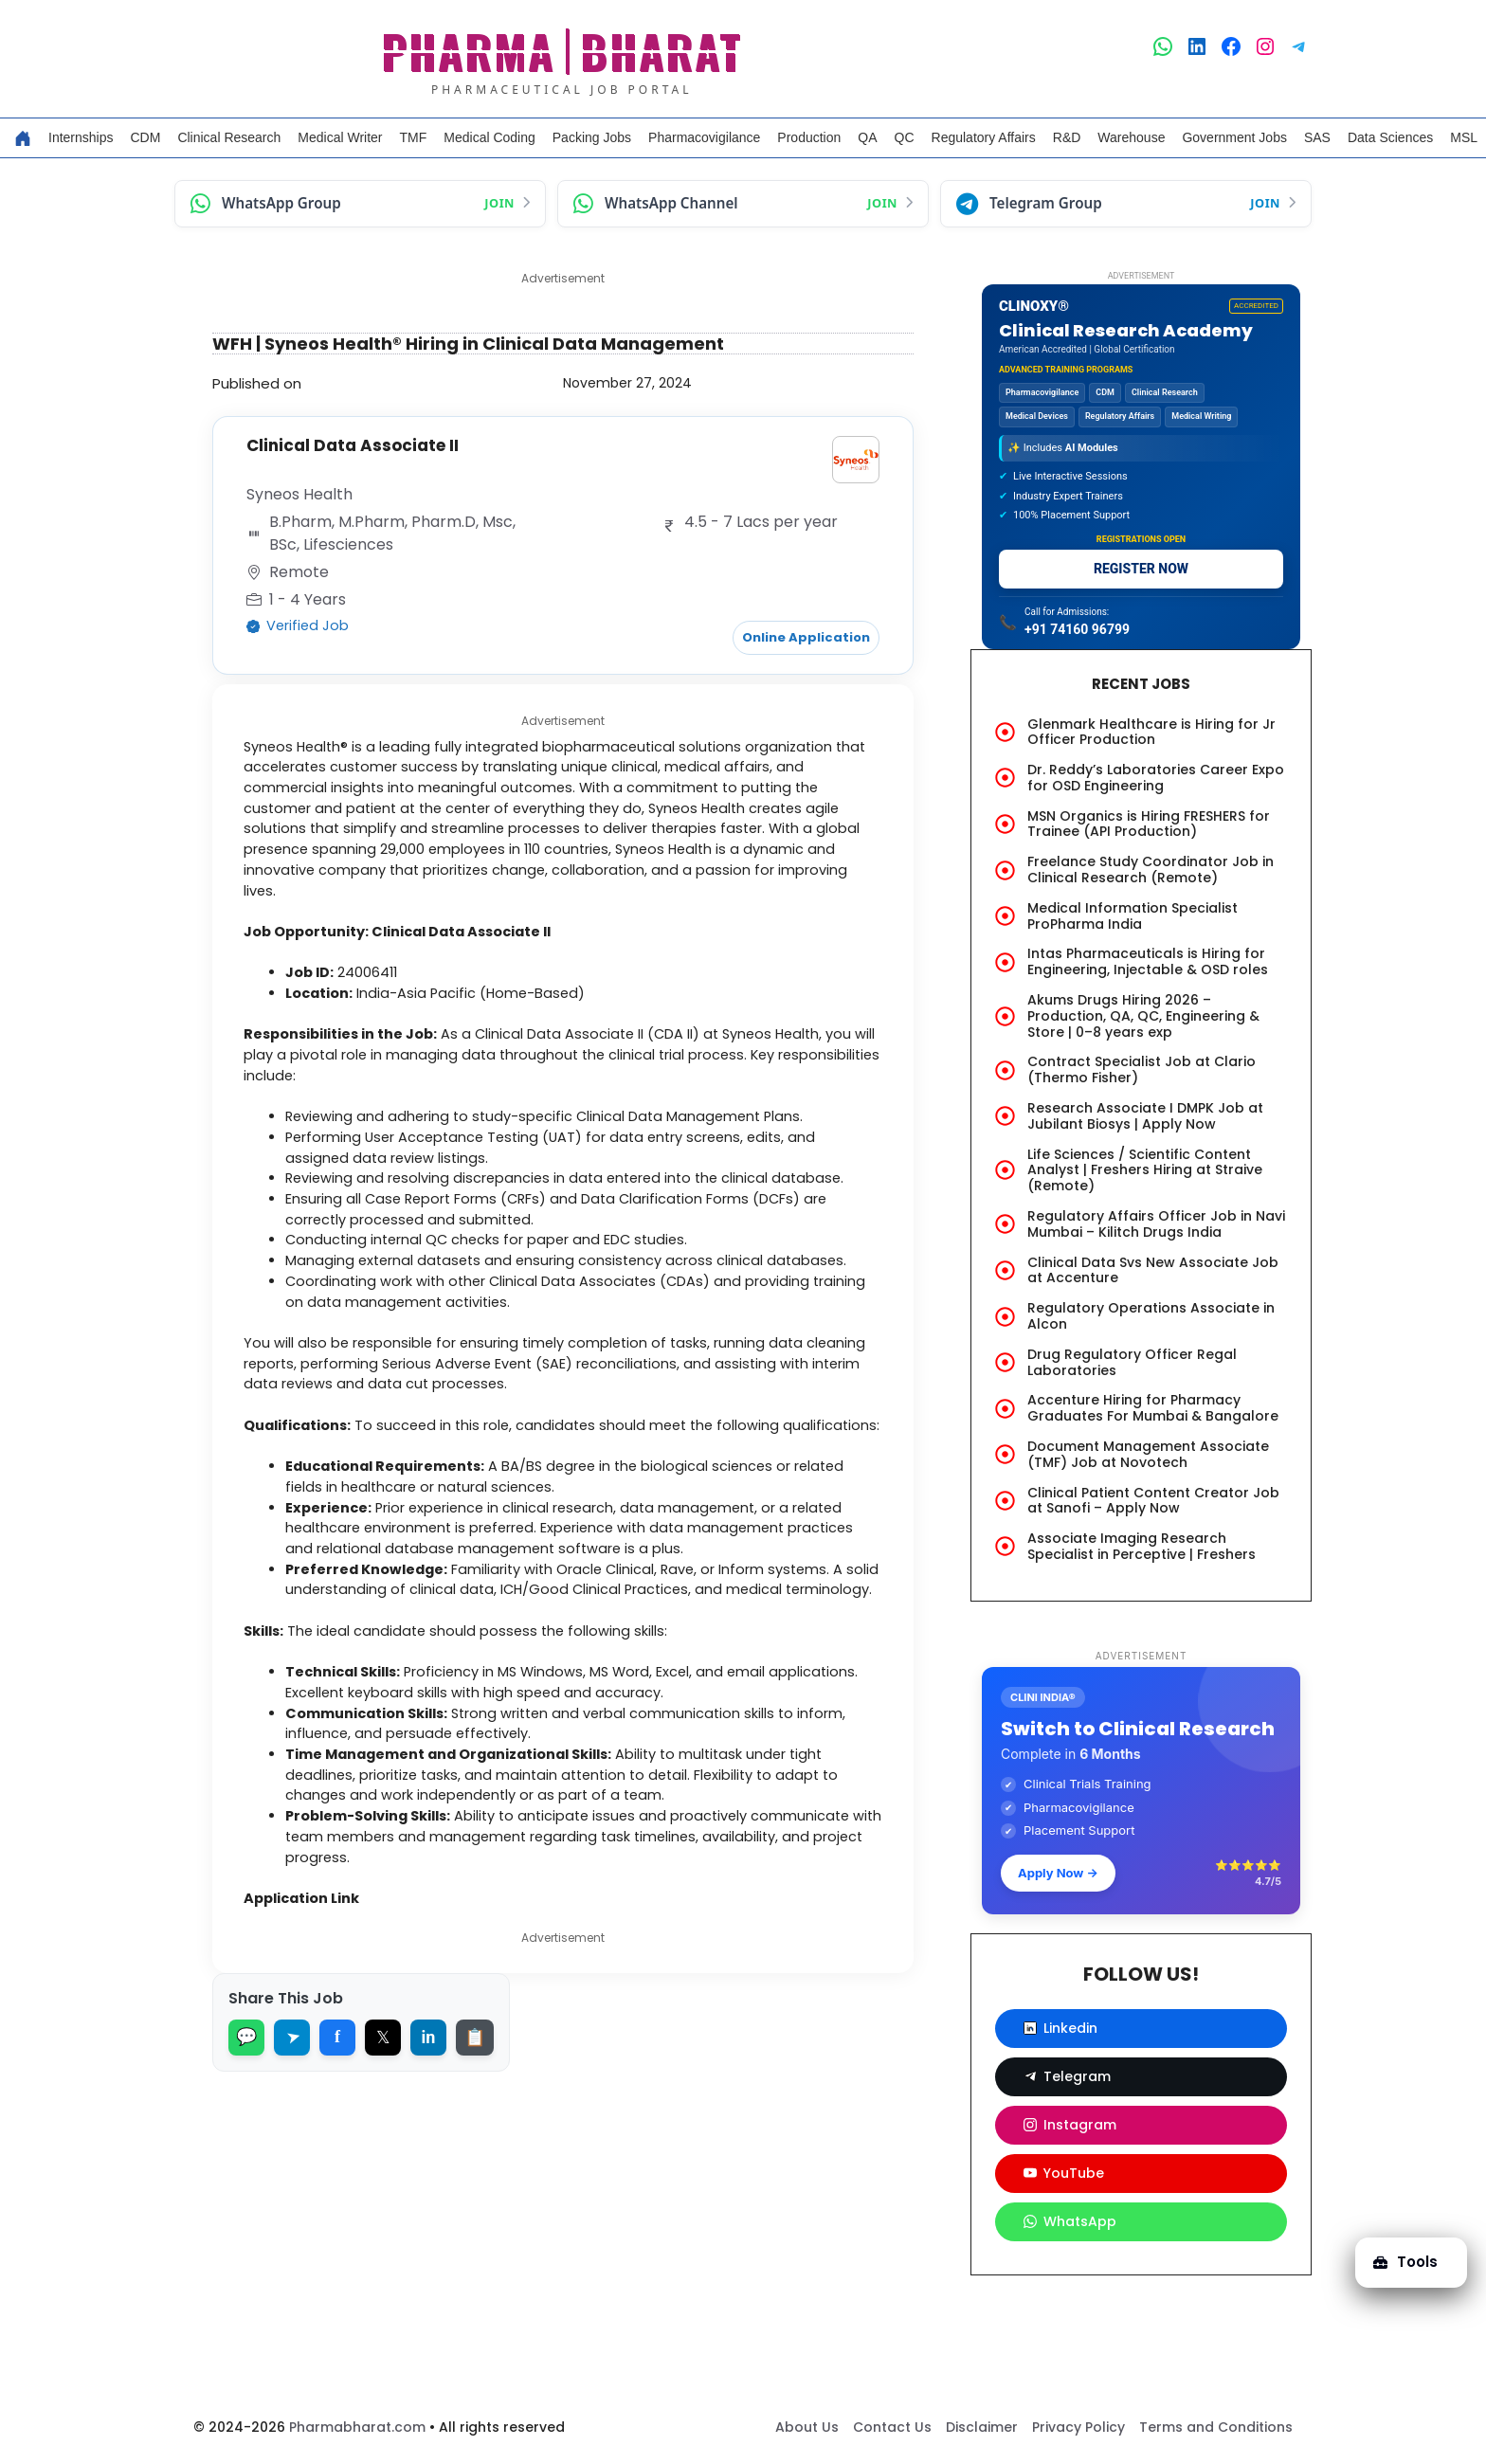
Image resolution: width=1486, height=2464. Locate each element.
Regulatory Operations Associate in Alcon (1151, 1315)
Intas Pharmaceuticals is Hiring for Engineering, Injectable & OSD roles (1147, 961)
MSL (1463, 137)
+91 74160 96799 (1077, 629)
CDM (145, 137)
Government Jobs (1234, 137)
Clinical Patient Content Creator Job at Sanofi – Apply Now (1153, 1500)
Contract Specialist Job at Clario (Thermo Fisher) (1141, 1069)
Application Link (311, 1984)
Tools (1404, 2262)
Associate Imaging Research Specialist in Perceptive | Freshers (1141, 1546)
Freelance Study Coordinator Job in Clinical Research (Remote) (1150, 869)
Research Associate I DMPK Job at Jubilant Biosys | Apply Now (1145, 1115)
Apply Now (1058, 1872)
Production (809, 137)
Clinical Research (229, 137)
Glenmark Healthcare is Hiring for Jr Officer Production (1151, 732)
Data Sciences (1390, 137)
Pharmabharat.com (357, 2427)
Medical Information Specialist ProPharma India (1132, 915)
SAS (1317, 137)
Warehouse (1131, 137)
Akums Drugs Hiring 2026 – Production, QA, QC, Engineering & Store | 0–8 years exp (1143, 1016)
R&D (1067, 137)
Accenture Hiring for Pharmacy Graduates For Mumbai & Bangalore (1152, 1407)
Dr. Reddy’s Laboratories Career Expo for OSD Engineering (1155, 777)
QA (867, 137)
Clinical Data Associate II (357, 445)
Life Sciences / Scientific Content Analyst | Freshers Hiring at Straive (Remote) (1144, 1170)
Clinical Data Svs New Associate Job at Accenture (1152, 1270)
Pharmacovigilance (704, 137)
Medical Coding (489, 137)
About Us (807, 2427)
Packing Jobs (592, 137)
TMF (413, 137)
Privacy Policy (1078, 2427)
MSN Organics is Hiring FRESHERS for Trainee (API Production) (1148, 824)
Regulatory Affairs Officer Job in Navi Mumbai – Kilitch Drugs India (1156, 1223)
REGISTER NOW (1141, 568)
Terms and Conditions (1216, 2427)
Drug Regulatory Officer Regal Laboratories (1132, 1362)
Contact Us (892, 2427)
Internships (80, 137)
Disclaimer (982, 2427)
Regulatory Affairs (984, 137)
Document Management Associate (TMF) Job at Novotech (1148, 1454)
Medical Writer (340, 137)
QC (905, 137)
